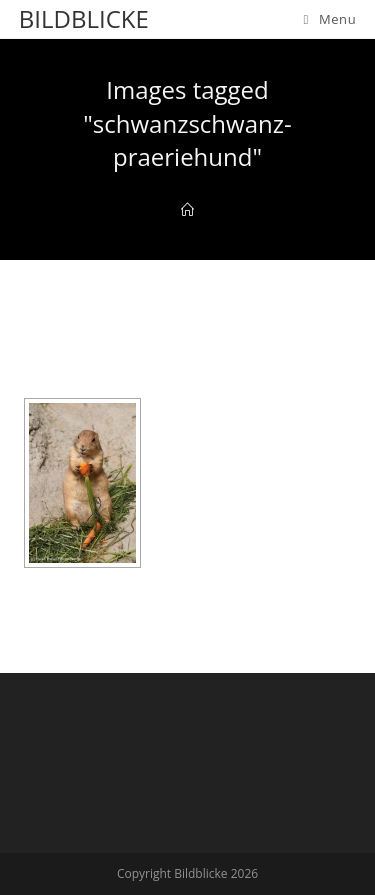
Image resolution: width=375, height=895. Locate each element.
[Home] (187, 210)
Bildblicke (84, 18)
